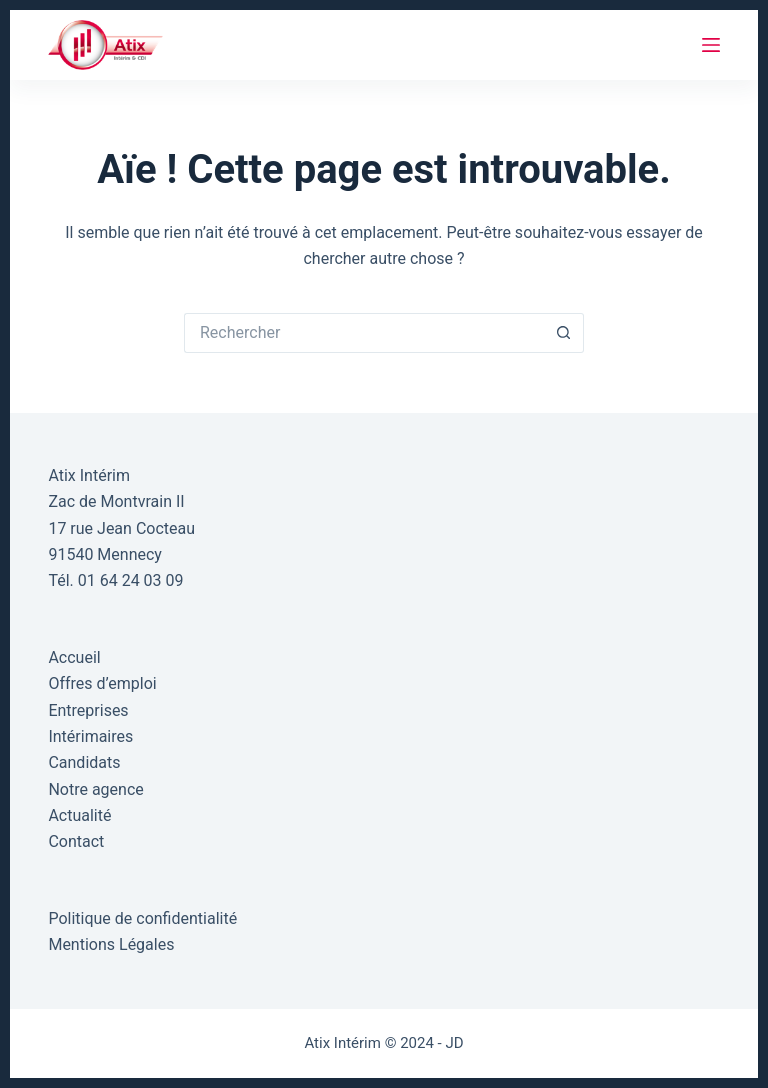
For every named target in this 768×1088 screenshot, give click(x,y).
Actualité (79, 815)
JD (454, 1043)
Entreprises (88, 710)
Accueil (74, 657)
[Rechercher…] (364, 333)
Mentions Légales (111, 944)
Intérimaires (90, 736)
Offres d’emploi (102, 683)
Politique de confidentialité (142, 918)
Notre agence (95, 789)
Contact (76, 841)
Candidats (84, 762)
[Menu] (711, 45)
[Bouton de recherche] (564, 333)
